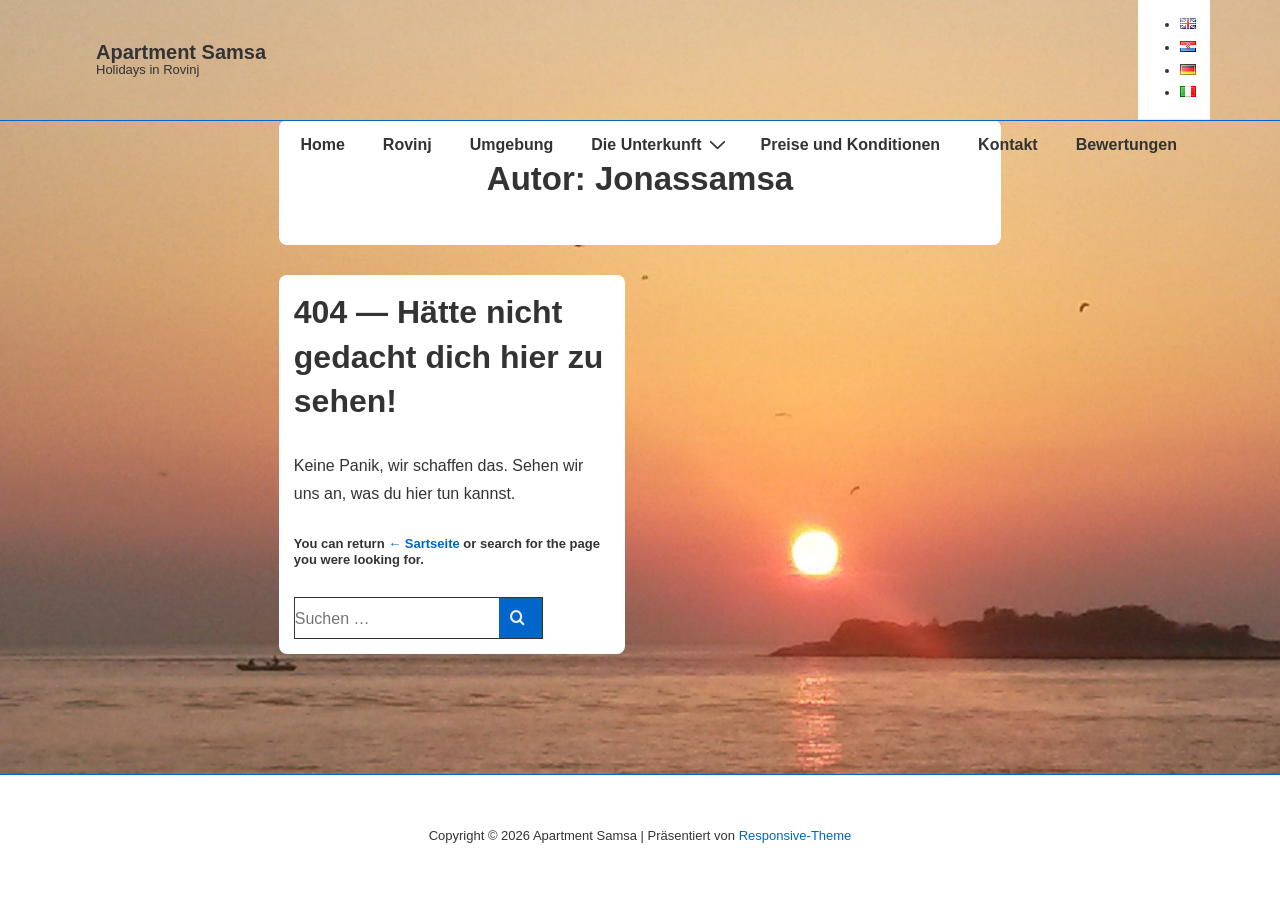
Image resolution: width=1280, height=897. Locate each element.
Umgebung (512, 144)
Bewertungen (1126, 144)
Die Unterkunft (660, 144)
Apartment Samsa (181, 52)
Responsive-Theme (795, 835)
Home (322, 144)
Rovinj (407, 144)
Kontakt (1008, 144)
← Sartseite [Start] (424, 543)
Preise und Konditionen (851, 144)
